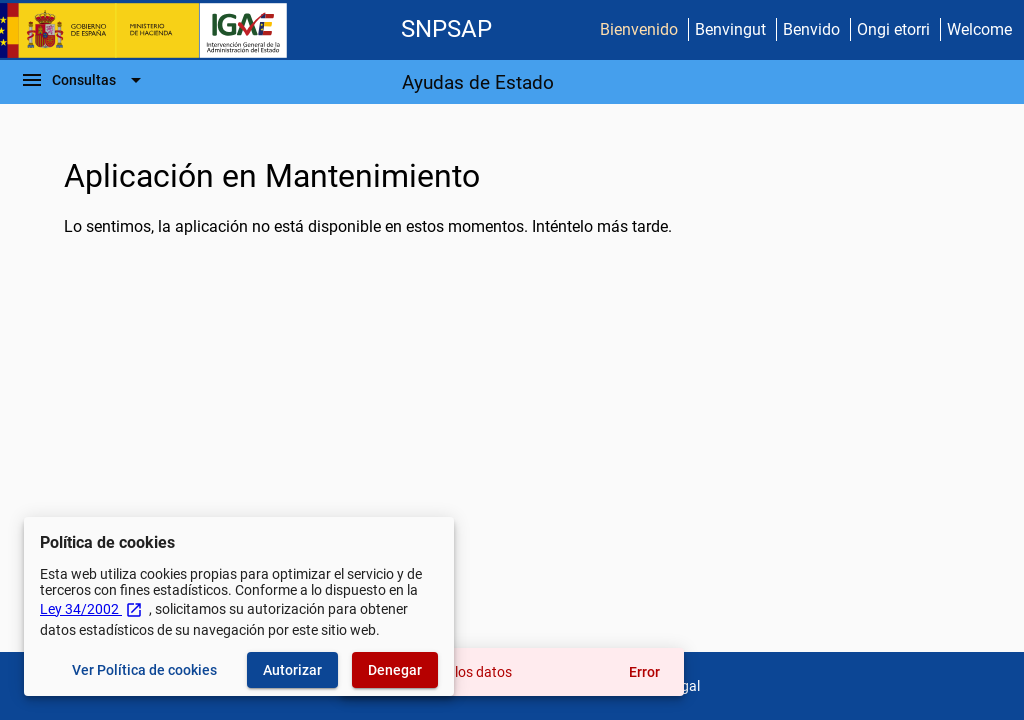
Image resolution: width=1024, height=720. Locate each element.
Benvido (811, 29)
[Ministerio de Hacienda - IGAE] (153, 30)
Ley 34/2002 (91, 609)
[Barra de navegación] (84, 80)
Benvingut (730, 29)
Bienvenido (639, 29)
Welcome (979, 29)
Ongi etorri (893, 29)
